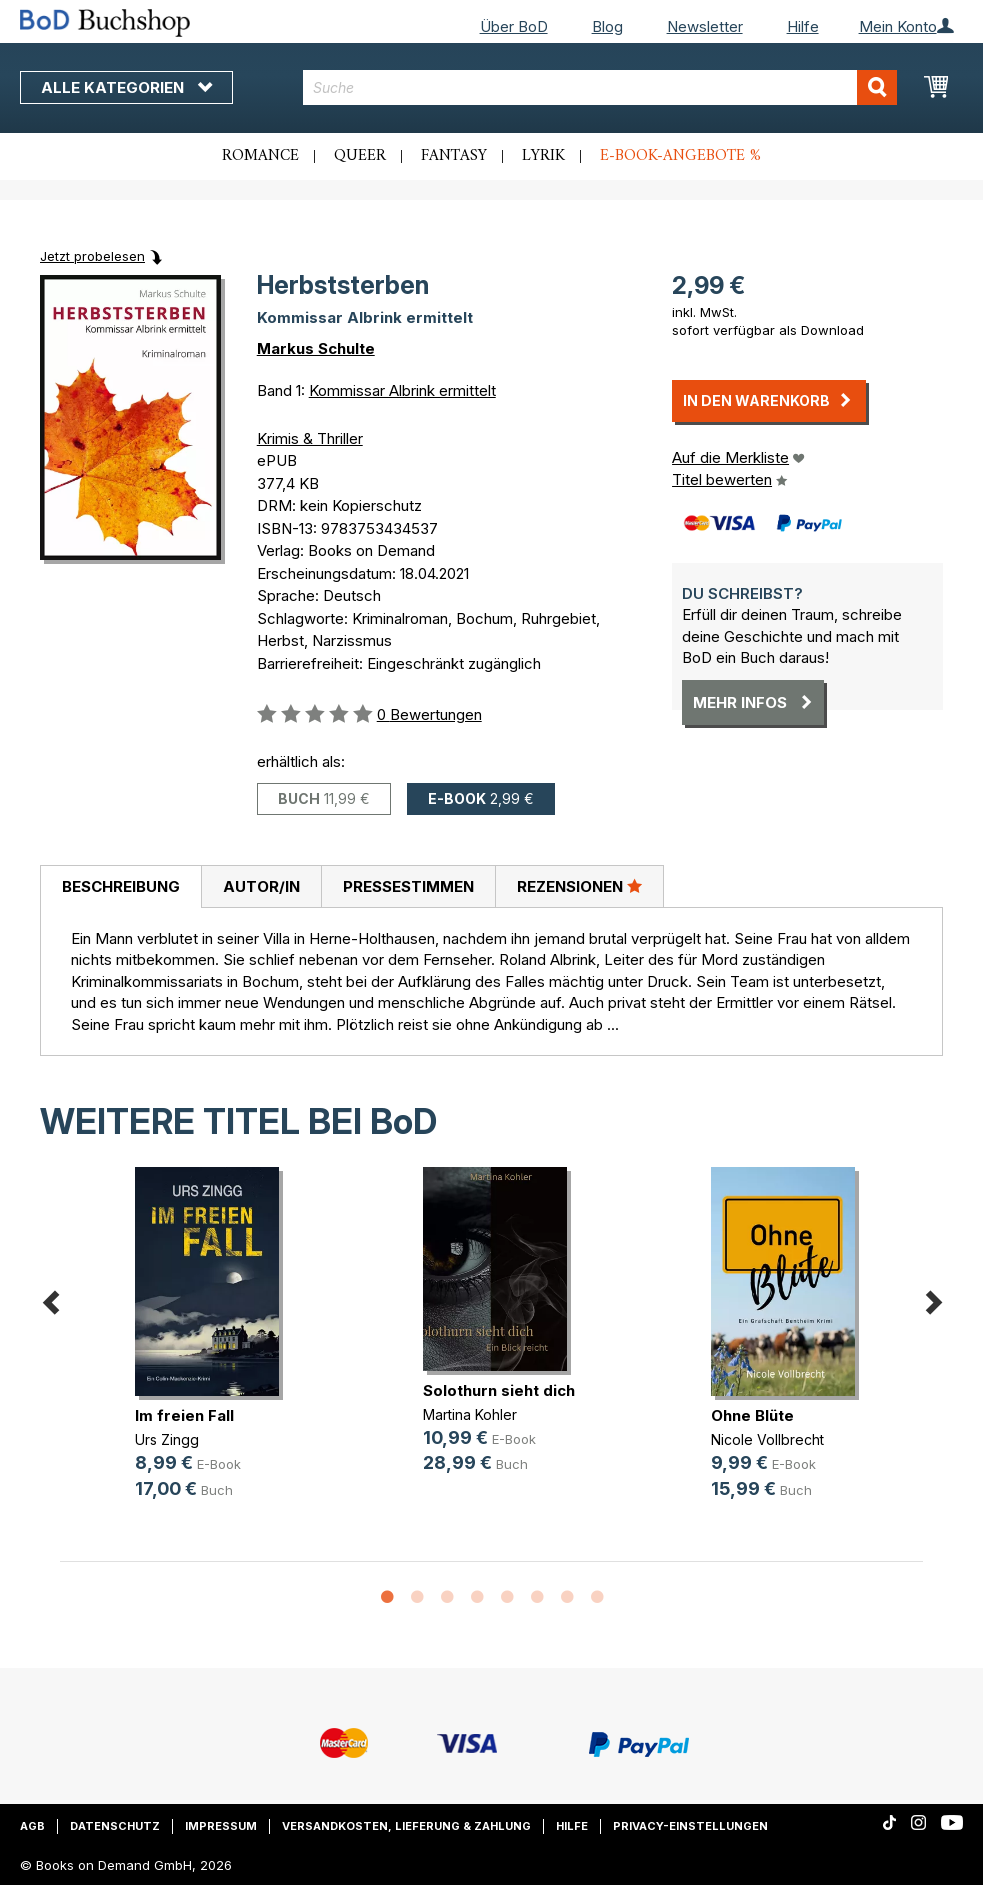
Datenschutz (115, 1826)
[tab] (120, 887)
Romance (260, 156)
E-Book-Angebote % (680, 156)
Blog (607, 26)
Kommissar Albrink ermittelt (402, 390)
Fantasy (454, 156)
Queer (360, 156)
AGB (32, 1826)
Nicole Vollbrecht (767, 1439)
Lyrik (543, 156)
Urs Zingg (167, 1439)
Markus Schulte (316, 348)
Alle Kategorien (126, 87)
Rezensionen (579, 886)
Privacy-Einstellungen (690, 1826)
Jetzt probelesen (92, 256)
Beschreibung (121, 886)
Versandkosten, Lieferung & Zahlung (406, 1826)
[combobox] (600, 87)
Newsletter (705, 26)
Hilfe (803, 26)
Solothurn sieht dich (499, 1390)
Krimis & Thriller (310, 438)
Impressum (221, 1826)
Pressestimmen (408, 886)
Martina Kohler (470, 1414)
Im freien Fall (184, 1415)
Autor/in (261, 886)
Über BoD (514, 26)
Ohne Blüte (752, 1415)
